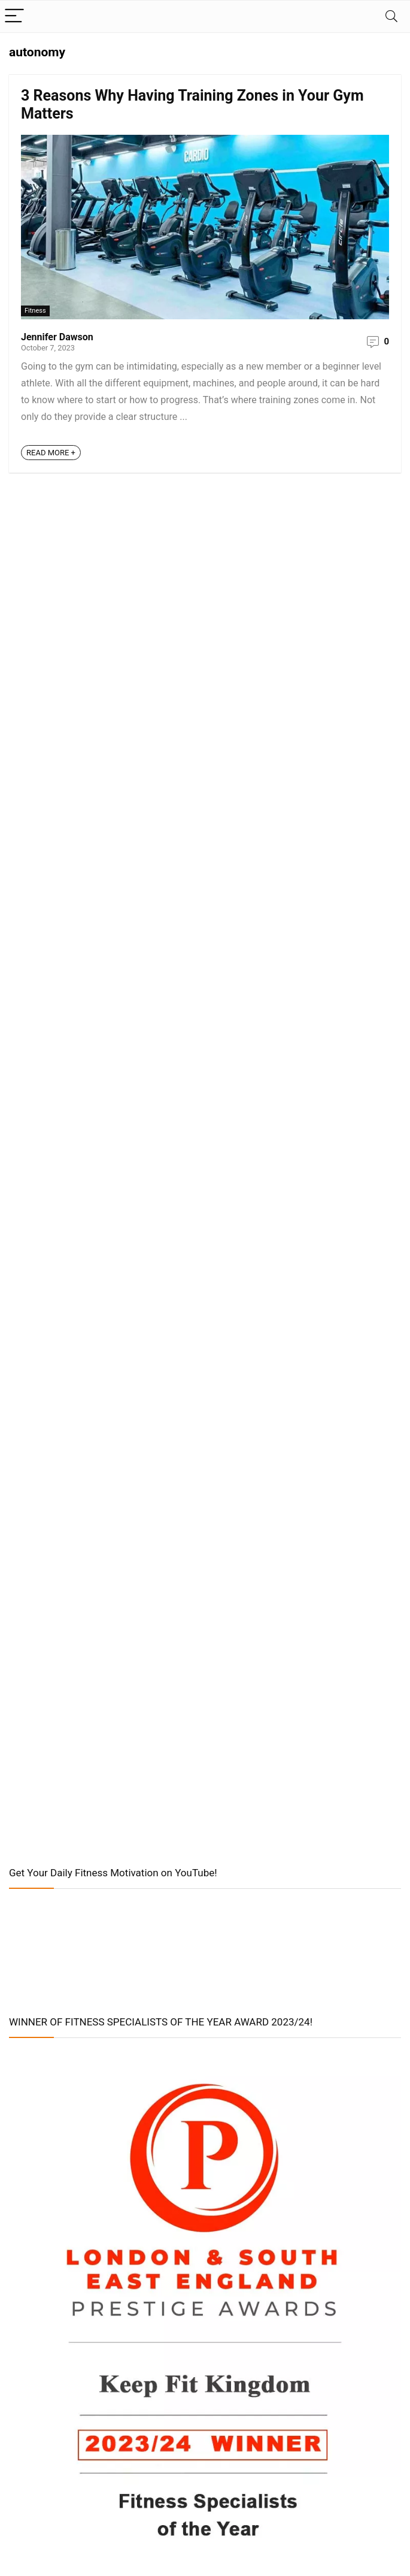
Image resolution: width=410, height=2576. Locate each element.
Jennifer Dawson (57, 337)
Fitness (35, 311)
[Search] (391, 16)
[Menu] (14, 16)
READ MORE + (50, 452)
